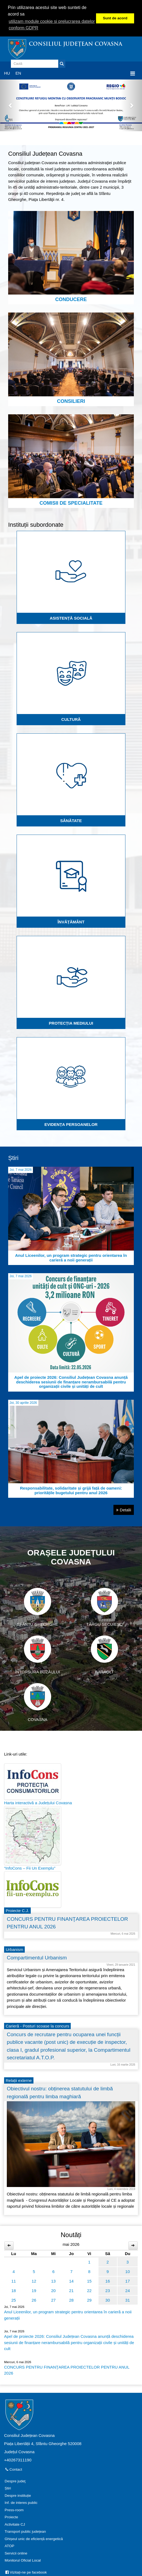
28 (71, 2300)
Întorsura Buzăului (37, 1654)
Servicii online (16, 2553)
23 (107, 2290)
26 (34, 2300)
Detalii (123, 1510)
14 (71, 2281)
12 (34, 2281)
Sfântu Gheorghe (37, 1607)
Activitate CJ (15, 2524)
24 (127, 2290)
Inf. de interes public (21, 2503)
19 (34, 2290)
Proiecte (11, 2517)
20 (53, 2290)
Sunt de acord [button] (115, 18)
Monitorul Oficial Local (23, 2560)
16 (107, 2281)
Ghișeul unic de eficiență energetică (34, 2539)
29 (89, 2300)
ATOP (9, 2546)
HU (7, 73)
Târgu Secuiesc (104, 1607)
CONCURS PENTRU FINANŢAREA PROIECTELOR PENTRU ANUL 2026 (66, 2370)
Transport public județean (25, 2531)
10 (127, 2271)
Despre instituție (18, 2496)
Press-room (14, 2510)
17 (127, 2281)
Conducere (71, 256)
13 (53, 2281)
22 (89, 2290)
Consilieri (71, 358)
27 (53, 2300)
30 (107, 2300)
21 (71, 2290)
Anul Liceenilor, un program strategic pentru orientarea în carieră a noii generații (68, 2314)
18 (13, 2290)
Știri (8, 2488)
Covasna (37, 1702)
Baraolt (104, 1654)
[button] (10, 105)
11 (13, 2281)
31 (127, 2300)
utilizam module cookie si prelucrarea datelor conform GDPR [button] (52, 24)
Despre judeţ (15, 2481)
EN (18, 73)
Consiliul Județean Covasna (75, 44)
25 (13, 2300)
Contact (13, 2469)
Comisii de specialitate (71, 460)
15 (89, 2281)
